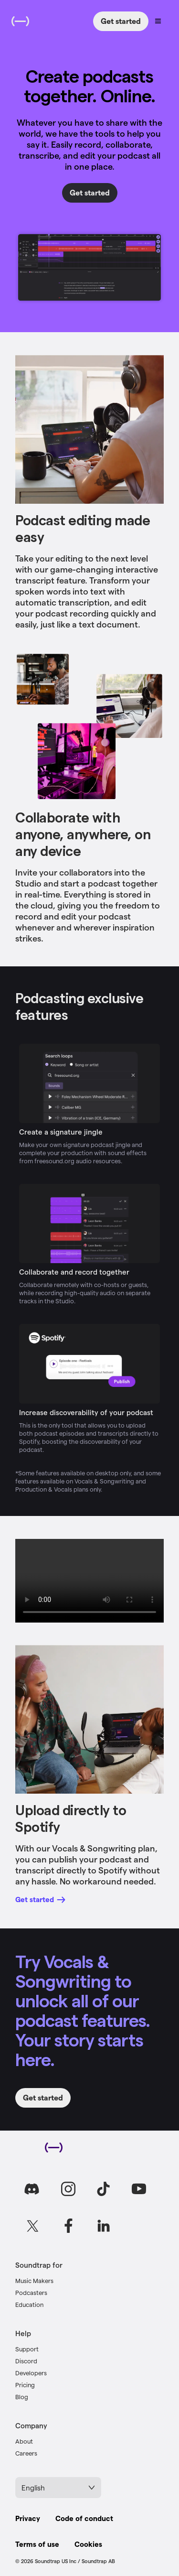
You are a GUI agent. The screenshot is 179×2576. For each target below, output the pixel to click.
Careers (26, 2453)
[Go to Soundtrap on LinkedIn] (104, 2226)
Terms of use (37, 2544)
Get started (121, 20)
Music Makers (34, 2280)
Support (27, 2348)
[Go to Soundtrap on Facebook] (68, 2226)
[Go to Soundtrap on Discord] (33, 2189)
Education (29, 2304)
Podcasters (31, 2292)
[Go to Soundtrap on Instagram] (68, 2189)
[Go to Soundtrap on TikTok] (104, 2189)
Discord (26, 2360)
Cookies (88, 2544)
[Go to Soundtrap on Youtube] (139, 2189)
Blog (21, 2396)
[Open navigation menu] (158, 21)
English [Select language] (58, 2487)
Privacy (27, 2518)
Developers (31, 2372)
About (24, 2441)
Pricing (25, 2384)
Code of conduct (84, 2518)
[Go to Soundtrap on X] (33, 2226)
